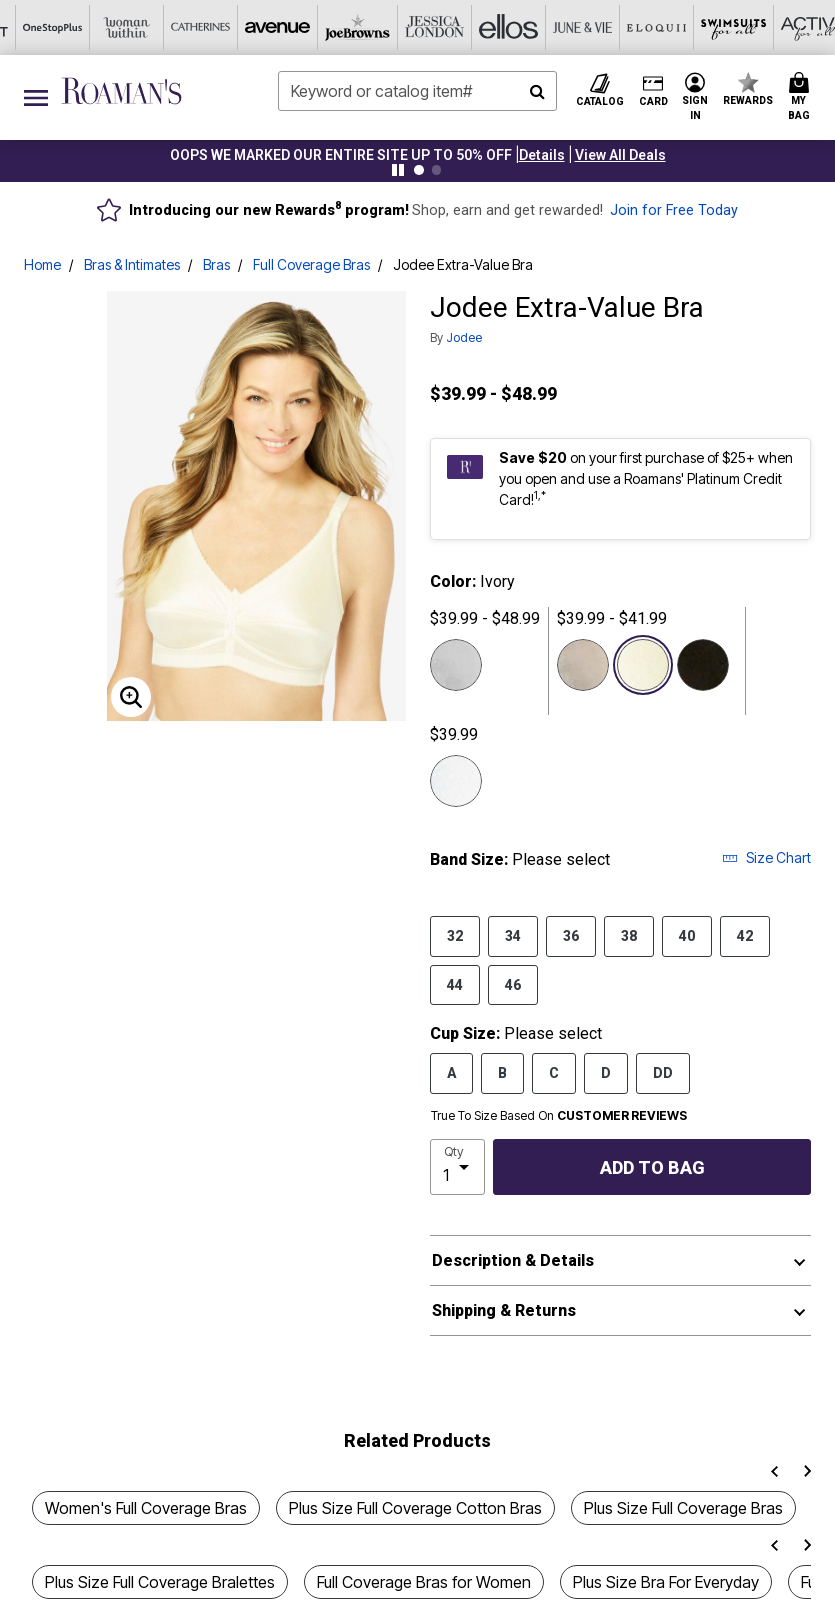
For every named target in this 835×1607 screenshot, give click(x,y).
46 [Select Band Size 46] (513, 984)
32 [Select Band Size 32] (455, 935)
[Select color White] (456, 781)
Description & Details (513, 1260)
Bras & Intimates (132, 264)
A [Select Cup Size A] (451, 1072)
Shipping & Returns (504, 1310)
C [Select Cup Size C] (554, 1072)
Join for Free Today (674, 210)
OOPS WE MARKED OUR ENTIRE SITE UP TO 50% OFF (341, 155)
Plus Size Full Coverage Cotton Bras (415, 1508)
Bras (216, 264)
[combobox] (417, 91)
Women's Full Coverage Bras (146, 1508)
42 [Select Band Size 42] (745, 935)
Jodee (464, 337)
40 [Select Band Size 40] (687, 935)
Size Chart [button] (766, 857)
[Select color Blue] (583, 665)
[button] (542, 155)
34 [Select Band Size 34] (513, 935)
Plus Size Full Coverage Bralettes (160, 1582)
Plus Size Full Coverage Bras (683, 1508)
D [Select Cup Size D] (606, 1072)
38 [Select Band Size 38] (629, 935)
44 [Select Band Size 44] (455, 984)
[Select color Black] (703, 665)
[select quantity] (458, 1167)
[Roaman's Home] (121, 91)
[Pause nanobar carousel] (398, 170)
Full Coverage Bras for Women (424, 1582)
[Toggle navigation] (36, 97)
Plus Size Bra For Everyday (666, 1582)
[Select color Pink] (456, 665)
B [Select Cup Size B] (502, 1072)
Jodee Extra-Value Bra (463, 264)
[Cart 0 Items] (802, 97)
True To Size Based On (559, 1116)
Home (42, 264)
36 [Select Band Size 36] (571, 935)
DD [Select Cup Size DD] (663, 1072)
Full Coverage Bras (311, 264)
